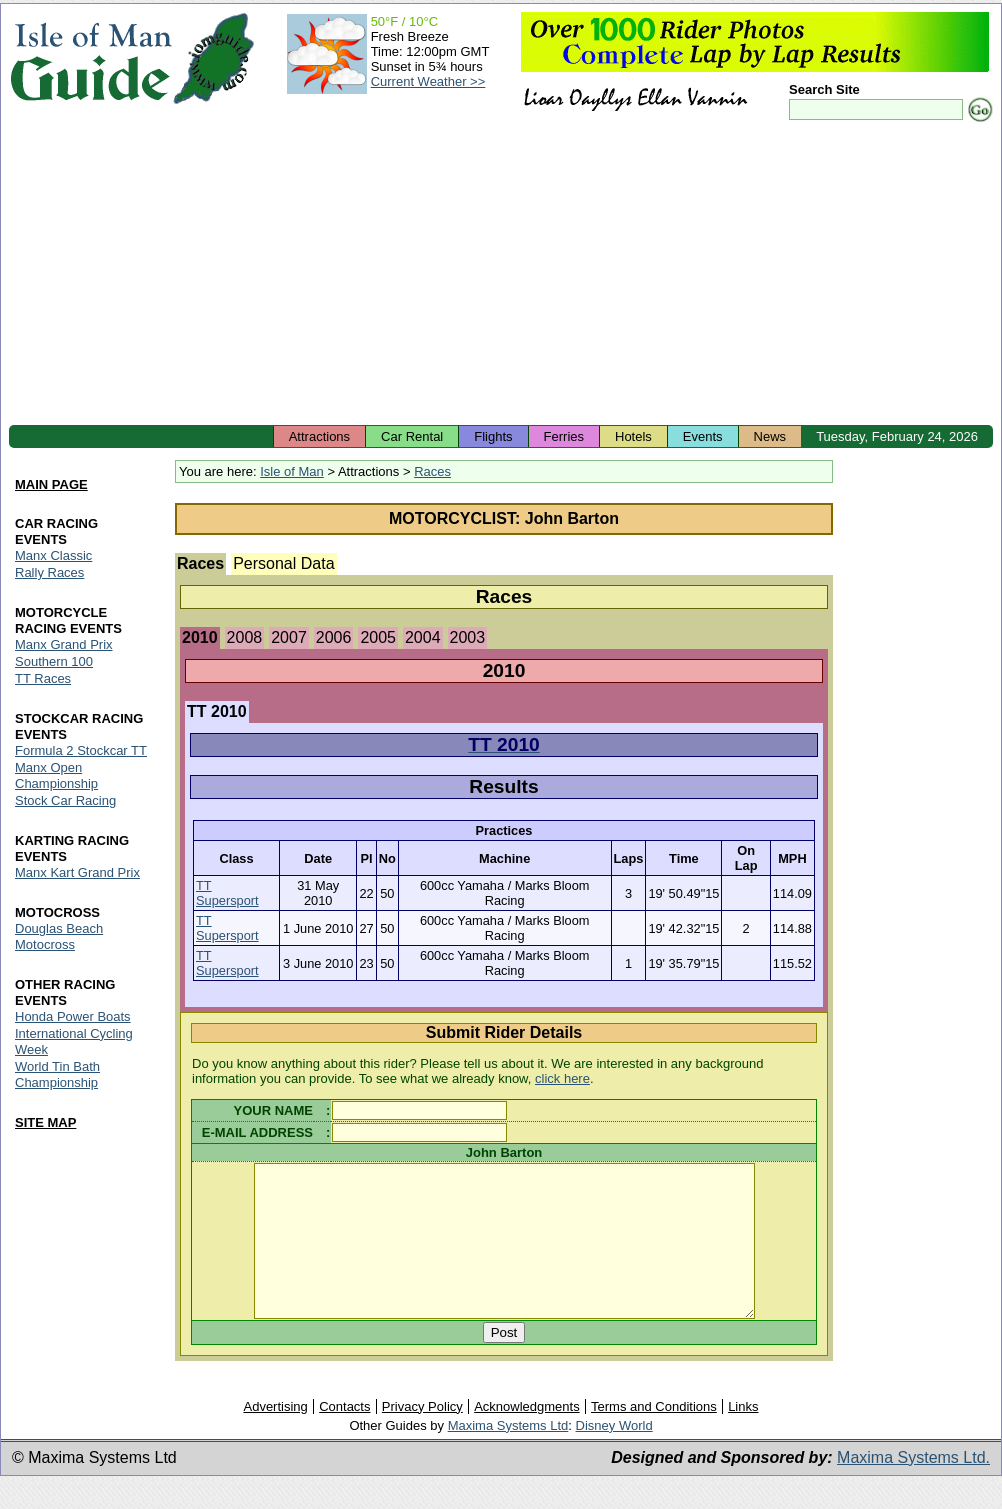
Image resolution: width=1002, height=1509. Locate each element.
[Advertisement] (501, 275)
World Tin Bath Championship (57, 1074)
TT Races (43, 678)
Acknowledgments (527, 1436)
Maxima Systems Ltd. (913, 1487)
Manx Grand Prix (64, 644)
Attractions (319, 436)
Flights (493, 436)
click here (562, 1078)
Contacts (344, 1436)
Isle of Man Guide (90, 58)
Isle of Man (292, 471)
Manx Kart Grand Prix (77, 872)
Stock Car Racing (65, 800)
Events (703, 436)
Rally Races (49, 572)
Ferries (564, 436)
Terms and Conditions (654, 1436)
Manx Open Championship (56, 775)
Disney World (614, 1455)
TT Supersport (227, 893)
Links (743, 1436)
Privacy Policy (422, 1436)
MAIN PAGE (51, 484)
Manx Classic (53, 555)
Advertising (275, 1436)
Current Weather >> (428, 81)
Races (432, 471)
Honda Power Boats (73, 1016)
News (770, 436)
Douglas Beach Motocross (59, 936)
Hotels (633, 436)
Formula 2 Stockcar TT (81, 750)
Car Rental (412, 436)
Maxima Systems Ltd (508, 1455)
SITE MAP (45, 1122)
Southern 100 (54, 661)
